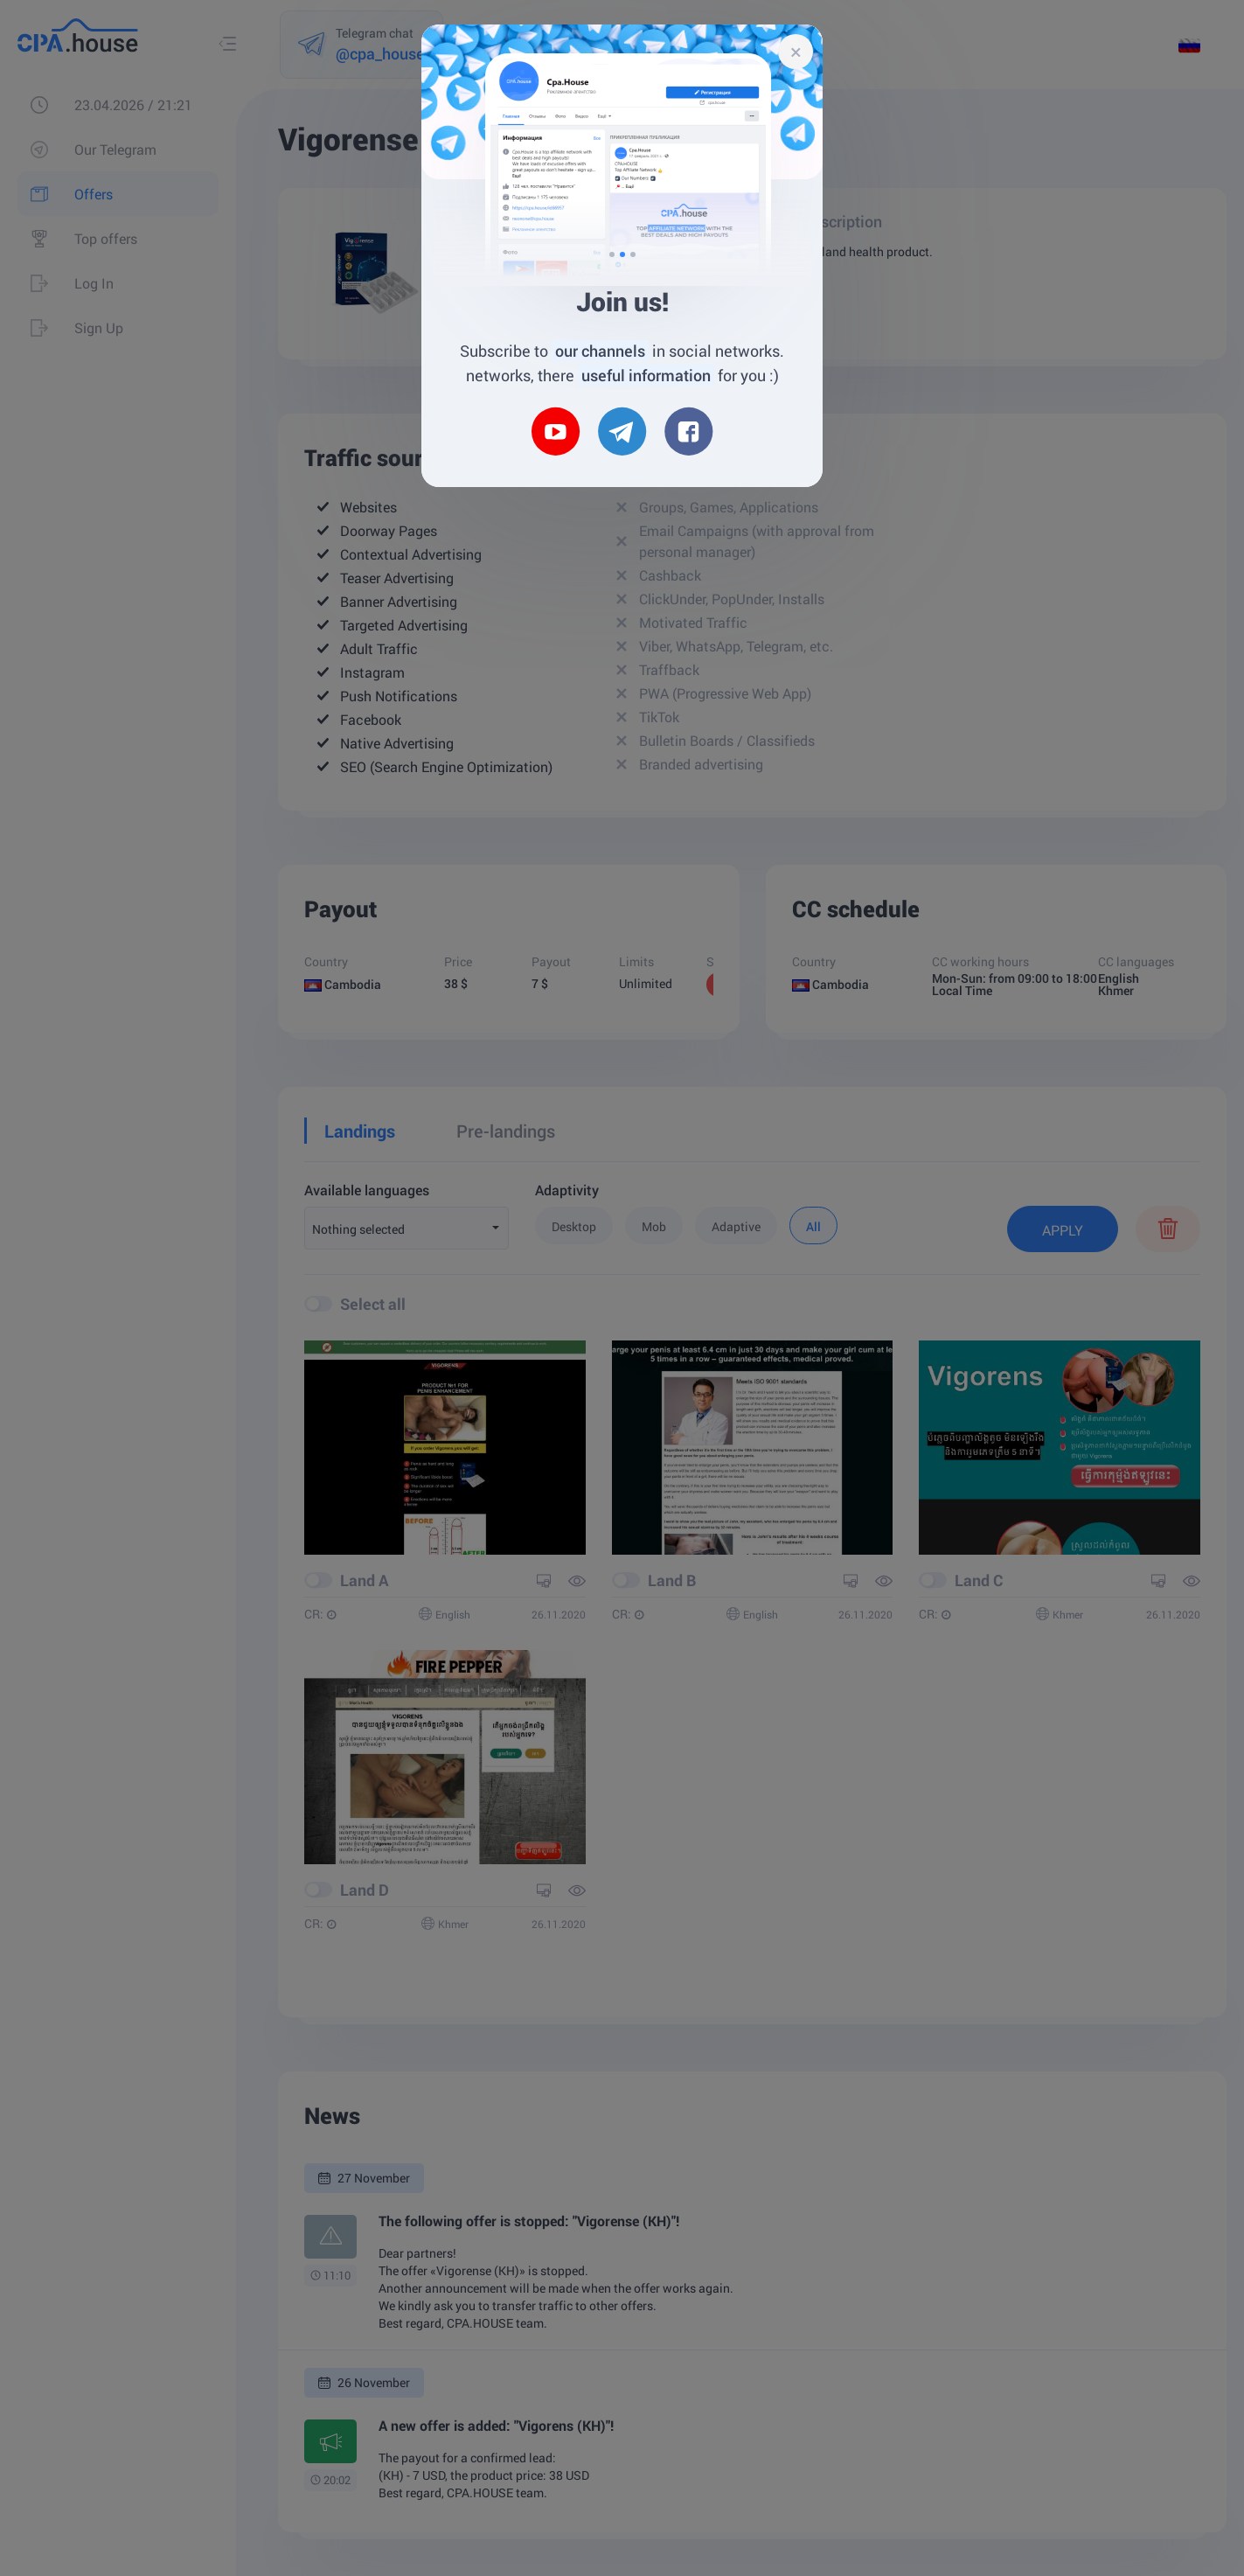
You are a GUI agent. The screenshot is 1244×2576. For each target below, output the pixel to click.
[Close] (795, 51)
